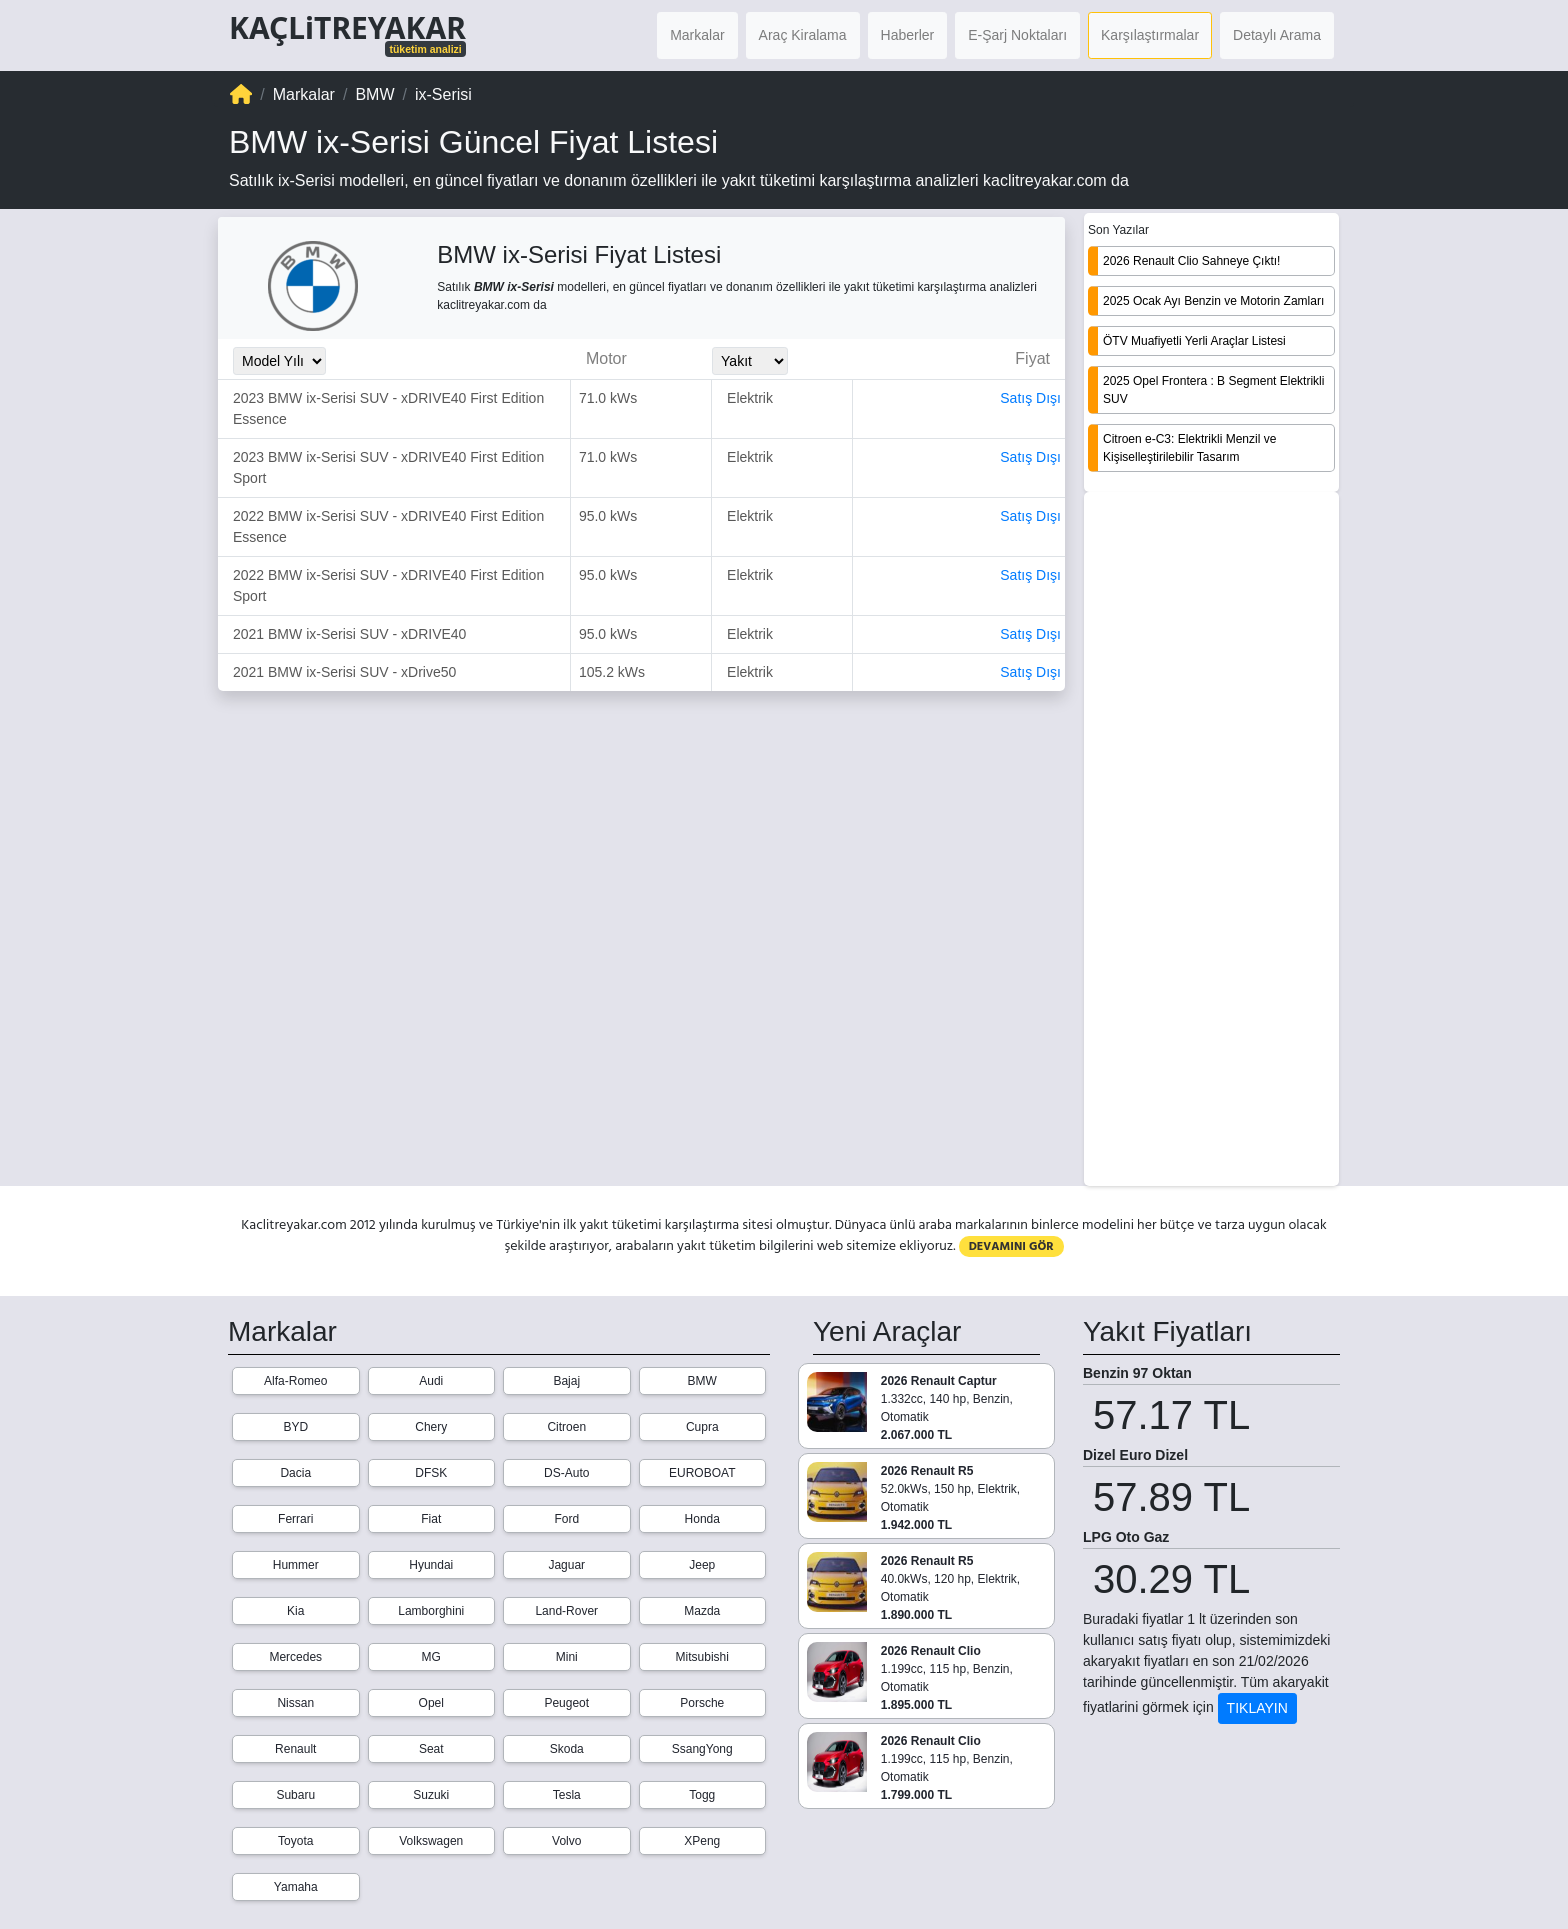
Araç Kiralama (803, 35)
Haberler (908, 35)
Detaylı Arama (1277, 35)
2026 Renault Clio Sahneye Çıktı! (1191, 261)
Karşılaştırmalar (1150, 35)
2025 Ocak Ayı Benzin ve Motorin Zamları (1213, 301)
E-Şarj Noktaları (1017, 35)
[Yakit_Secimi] (750, 361)
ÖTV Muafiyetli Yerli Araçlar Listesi (1194, 341)
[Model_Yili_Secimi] (279, 361)
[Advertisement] (1211, 841)
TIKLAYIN (1257, 1708)
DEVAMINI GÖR (1011, 1246)
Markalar (697, 35)
